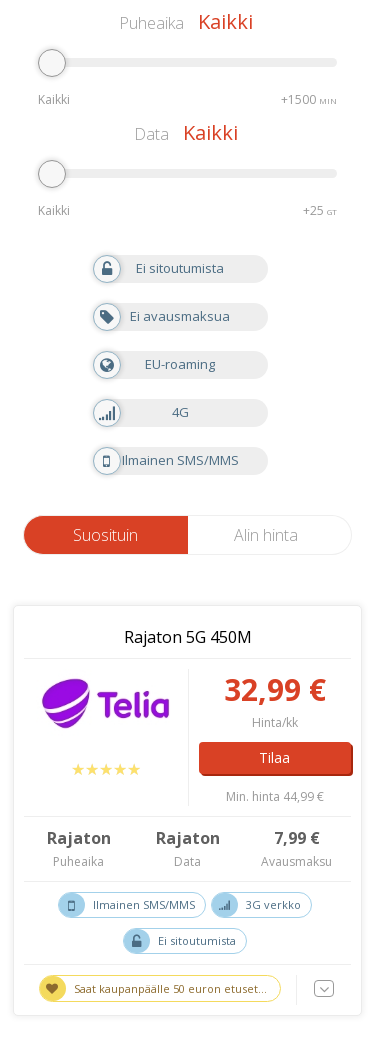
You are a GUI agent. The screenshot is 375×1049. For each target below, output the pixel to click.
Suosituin (105, 535)
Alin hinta (266, 535)
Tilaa (274, 757)
